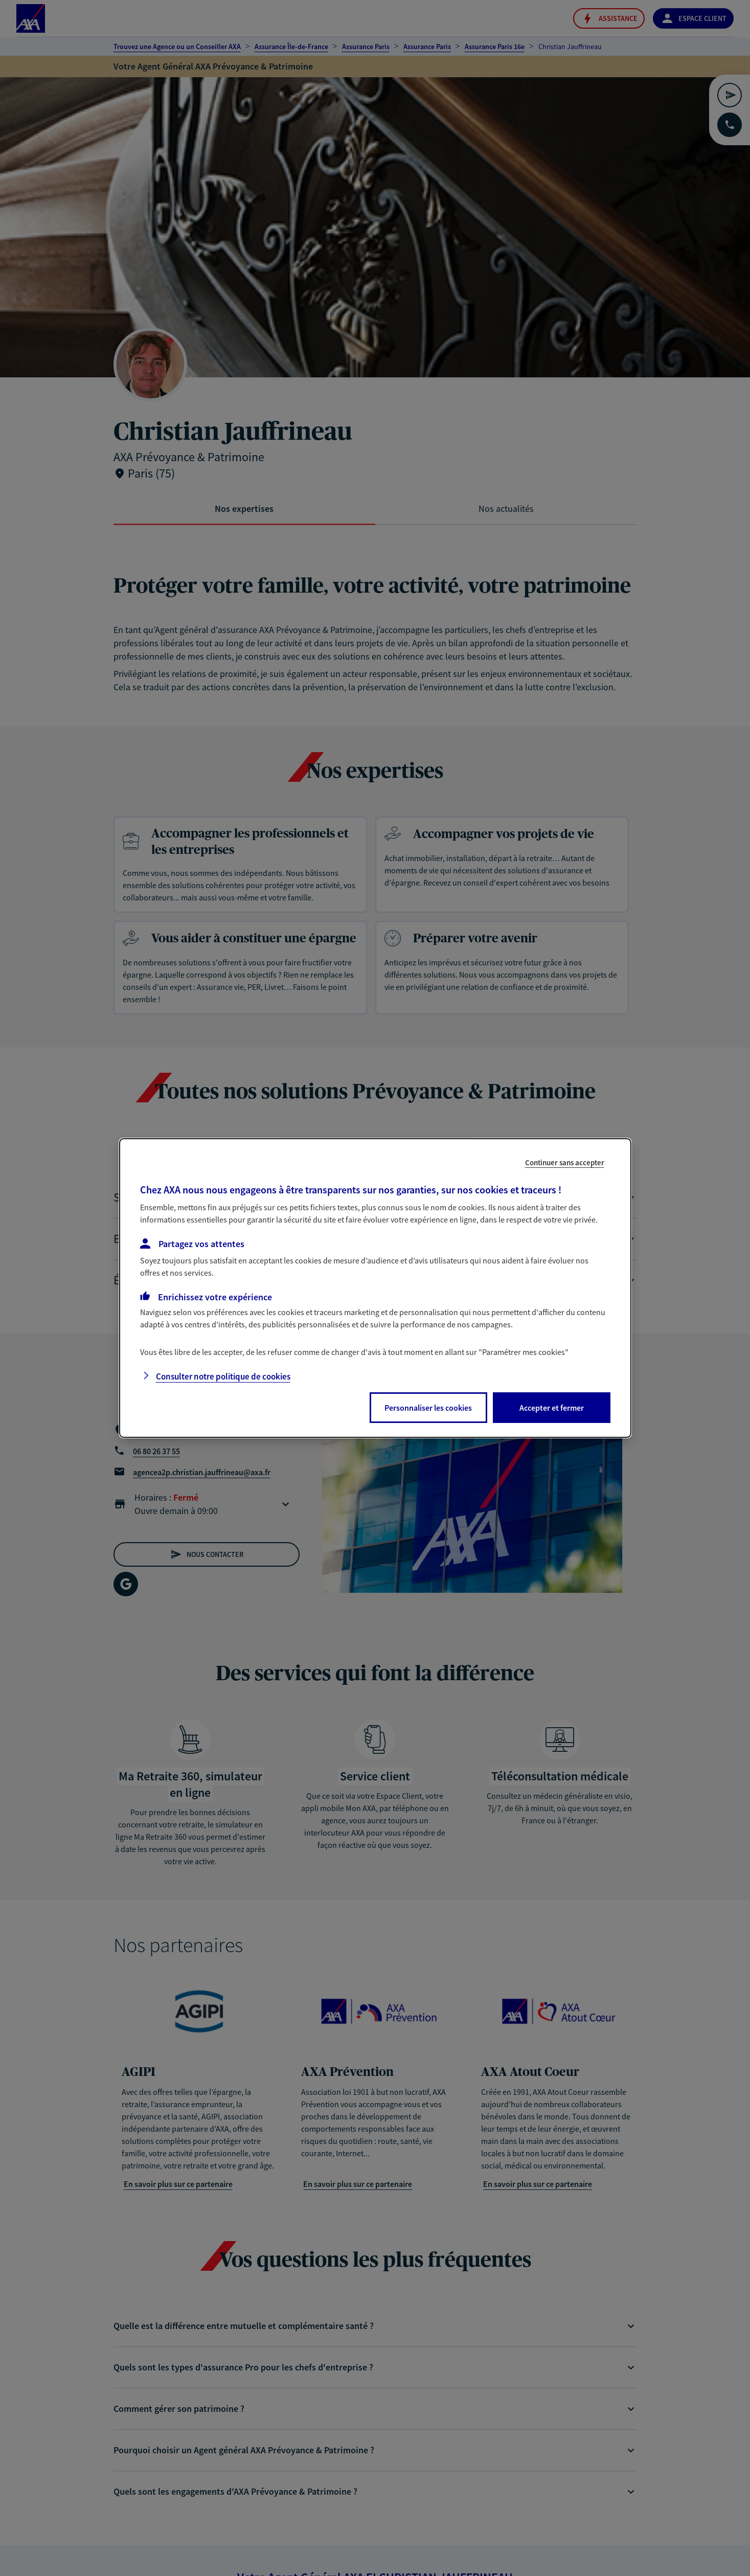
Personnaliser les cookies (428, 1408)
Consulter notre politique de (223, 1376)
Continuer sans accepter (564, 1162)
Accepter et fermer (551, 1408)
